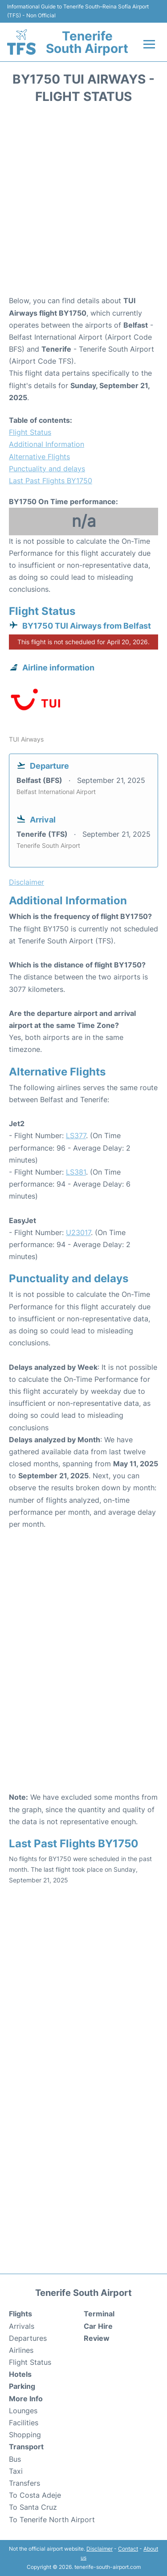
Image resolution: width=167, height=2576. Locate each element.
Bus (15, 2459)
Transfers (24, 2483)
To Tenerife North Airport (52, 2519)
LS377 (76, 1135)
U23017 (78, 1232)
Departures (28, 2338)
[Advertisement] (83, 202)
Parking (22, 2386)
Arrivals (21, 2326)
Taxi (16, 2471)
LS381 (76, 1172)
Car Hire (98, 2326)
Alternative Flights (39, 456)
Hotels (20, 2374)
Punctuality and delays (47, 468)
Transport (26, 2446)
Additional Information (46, 444)
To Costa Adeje (35, 2495)
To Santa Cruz (33, 2507)
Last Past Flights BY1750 (50, 480)
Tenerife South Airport (87, 42)
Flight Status (30, 432)
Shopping (25, 2434)
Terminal (99, 2313)
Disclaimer (99, 2548)
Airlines (21, 2350)
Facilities (23, 2422)
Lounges (23, 2410)
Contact (128, 2548)
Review (97, 2338)
